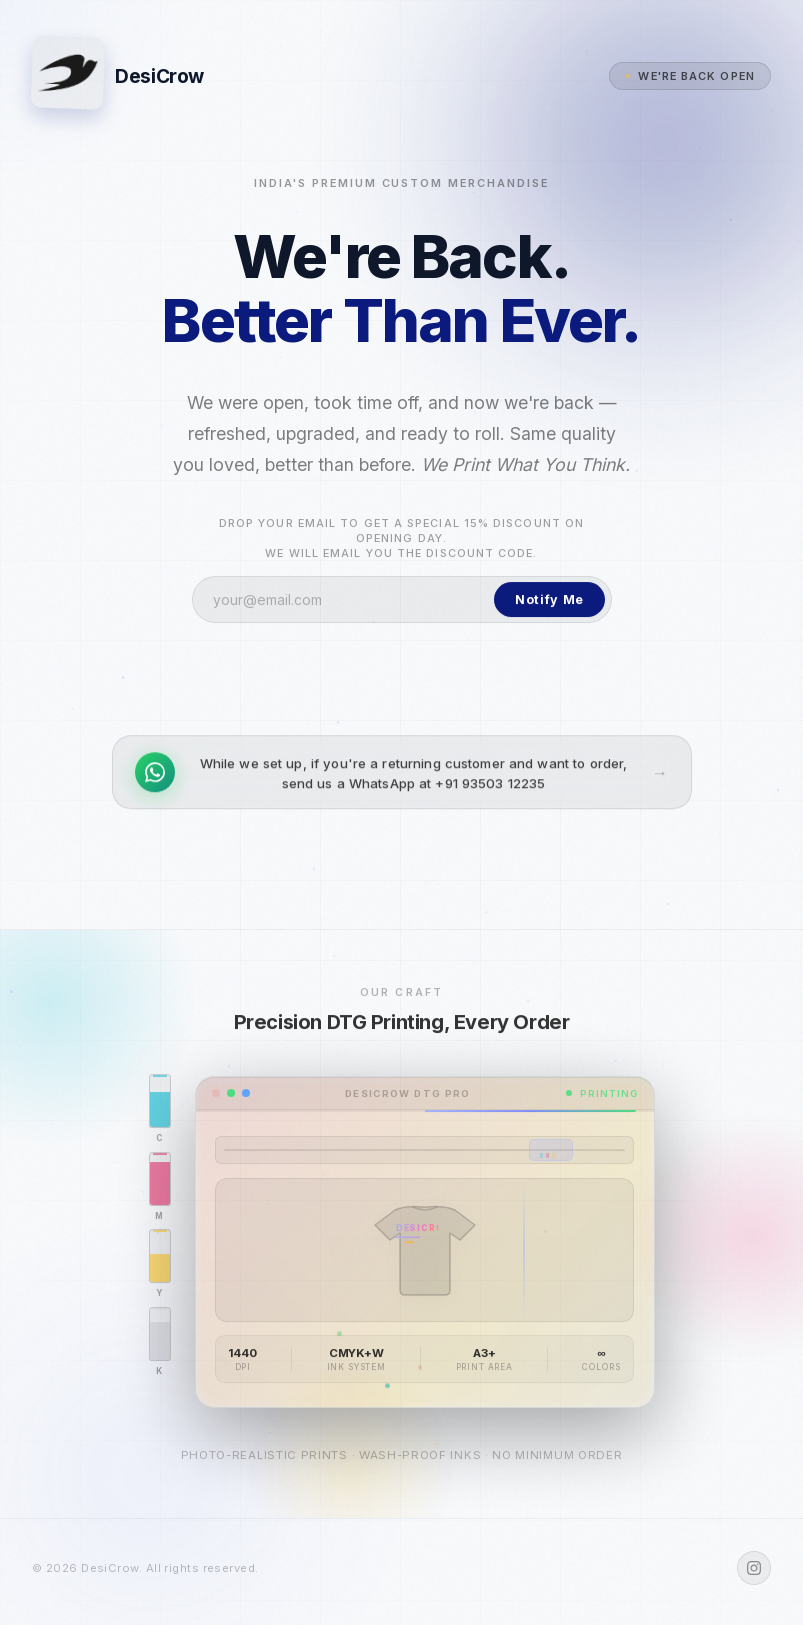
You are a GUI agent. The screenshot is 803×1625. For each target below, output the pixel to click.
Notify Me (549, 608)
